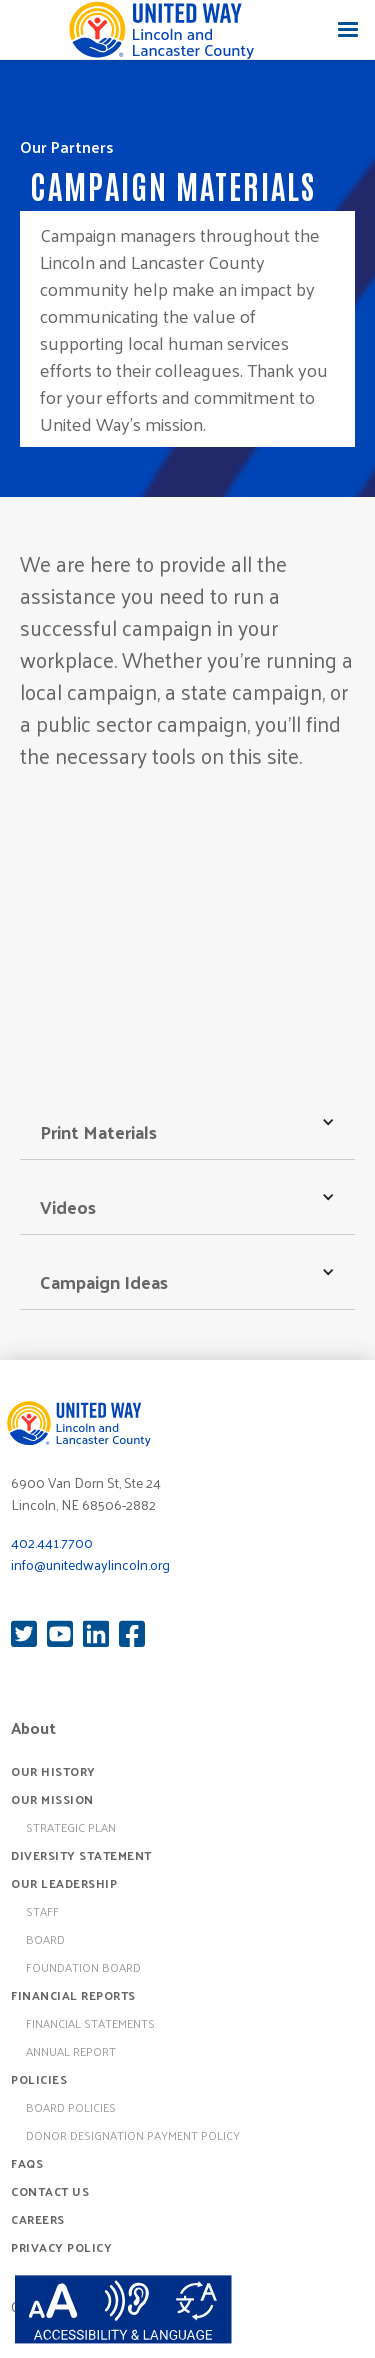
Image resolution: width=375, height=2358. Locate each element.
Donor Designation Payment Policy (133, 2135)
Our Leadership (64, 1883)
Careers (38, 2219)
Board (45, 1939)
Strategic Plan (71, 1827)
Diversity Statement (81, 1855)
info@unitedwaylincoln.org (90, 1564)
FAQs (27, 2163)
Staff (42, 1911)
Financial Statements (90, 2023)
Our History (53, 1771)
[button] (348, 30)
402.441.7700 (52, 1542)
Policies (39, 2079)
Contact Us (50, 2191)
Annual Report (71, 2051)
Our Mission (52, 1799)
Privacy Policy (61, 2247)
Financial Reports (73, 1995)
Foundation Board (83, 1967)
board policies (71, 2107)
